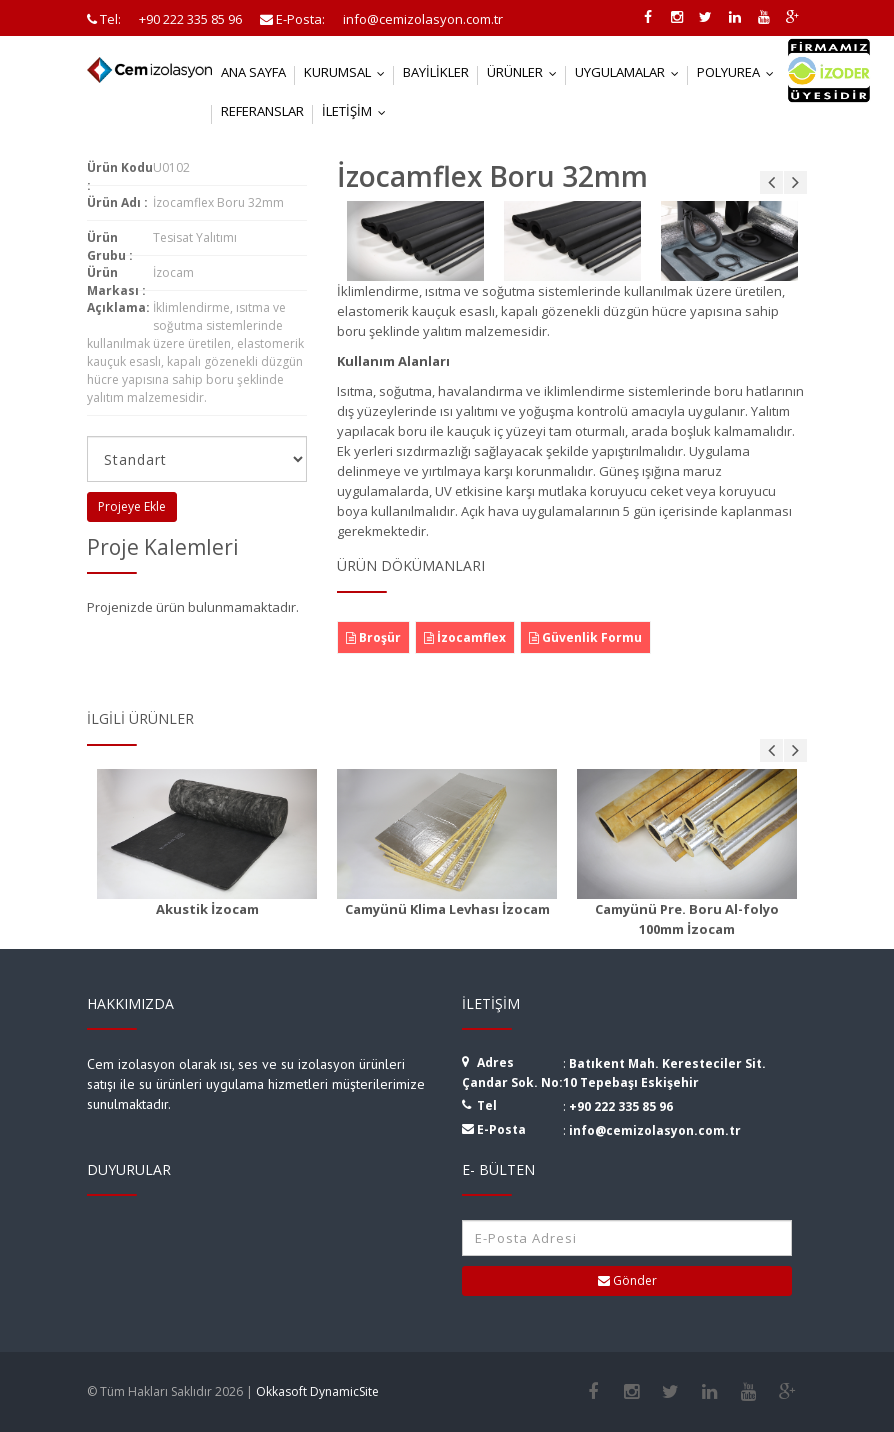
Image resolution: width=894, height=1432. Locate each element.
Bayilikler (436, 72)
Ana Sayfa (253, 72)
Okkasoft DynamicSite (317, 1391)
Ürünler (526, 72)
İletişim (358, 111)
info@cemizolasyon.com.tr (655, 1130)
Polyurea (740, 72)
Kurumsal (349, 72)
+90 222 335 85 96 (621, 1106)
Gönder (627, 1280)
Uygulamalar (631, 72)
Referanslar (262, 111)
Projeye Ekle (132, 506)
